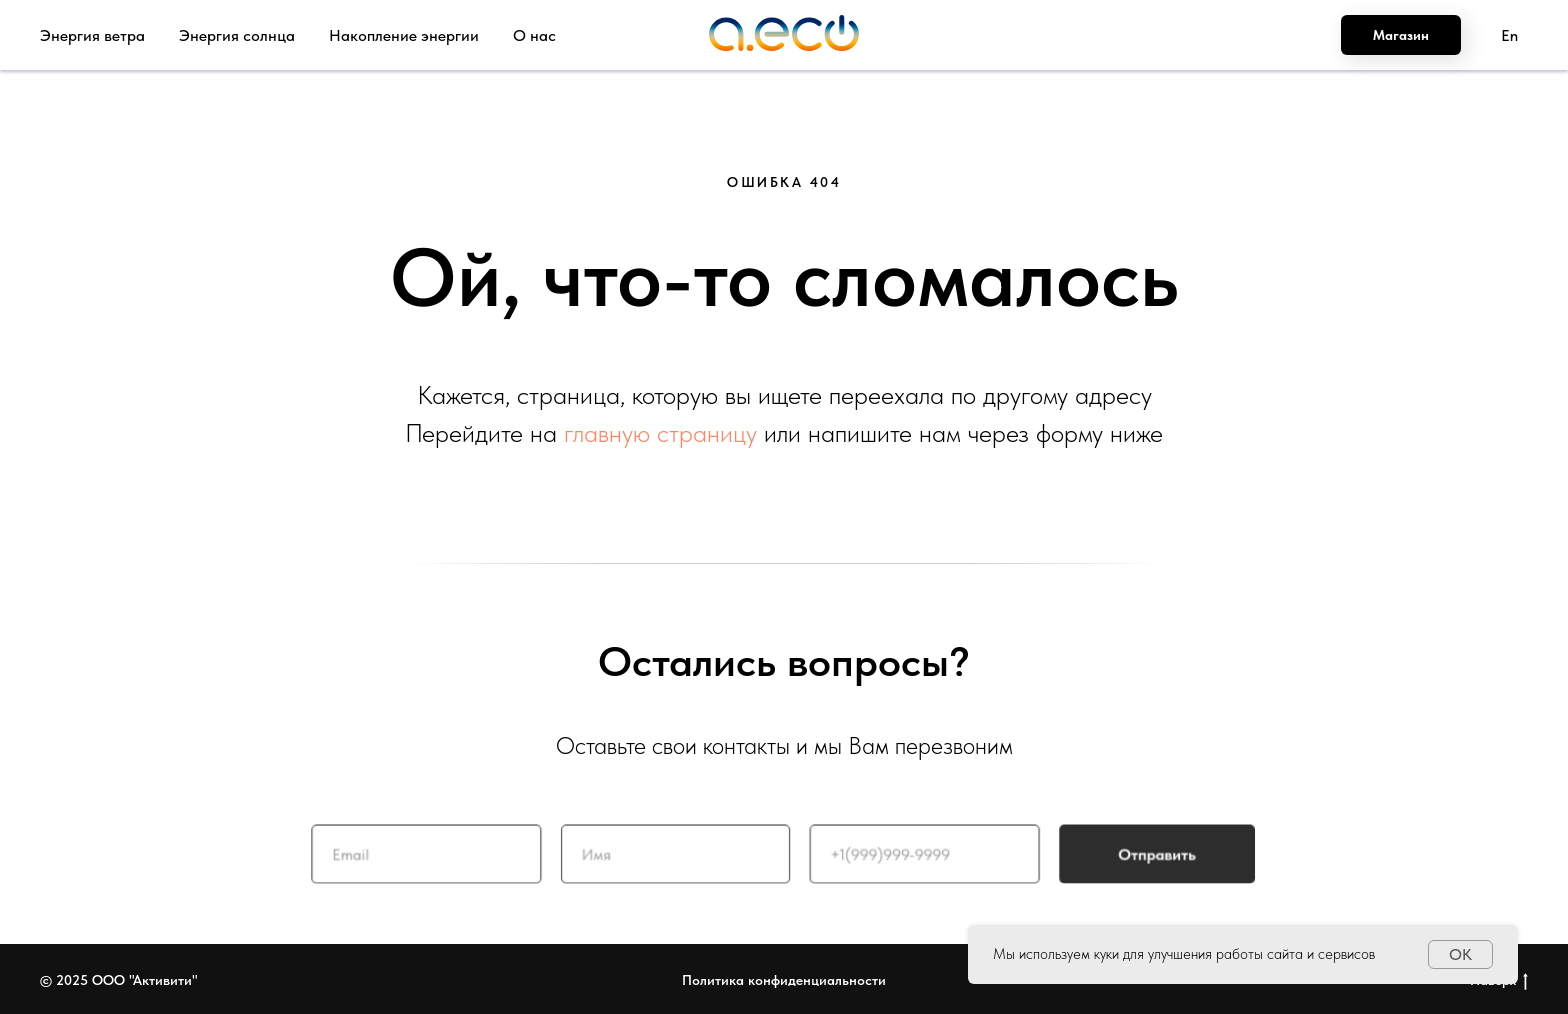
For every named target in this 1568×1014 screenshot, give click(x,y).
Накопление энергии (404, 35)
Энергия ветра (92, 35)
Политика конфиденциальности (784, 980)
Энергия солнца (237, 35)
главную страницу (660, 432)
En (1509, 35)
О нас (534, 35)
